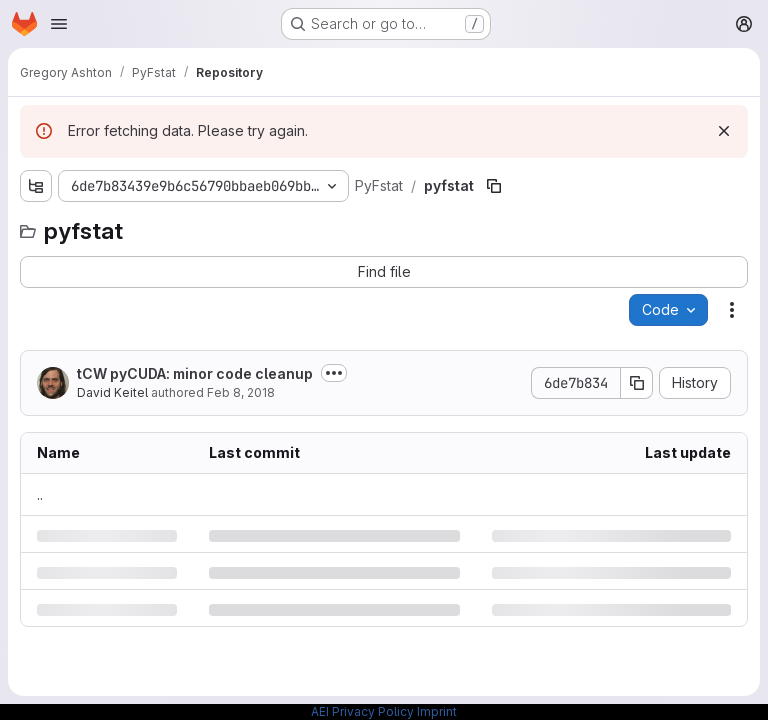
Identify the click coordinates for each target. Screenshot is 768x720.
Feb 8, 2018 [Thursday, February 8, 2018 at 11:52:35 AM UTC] (241, 392)
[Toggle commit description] (334, 373)
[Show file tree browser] (36, 186)
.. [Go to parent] (40, 494)
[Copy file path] (494, 186)
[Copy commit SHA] (637, 383)
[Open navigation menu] (59, 24)
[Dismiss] (724, 131)
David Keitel (112, 392)
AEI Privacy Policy (362, 711)
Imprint (437, 711)
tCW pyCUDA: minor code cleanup (195, 373)
